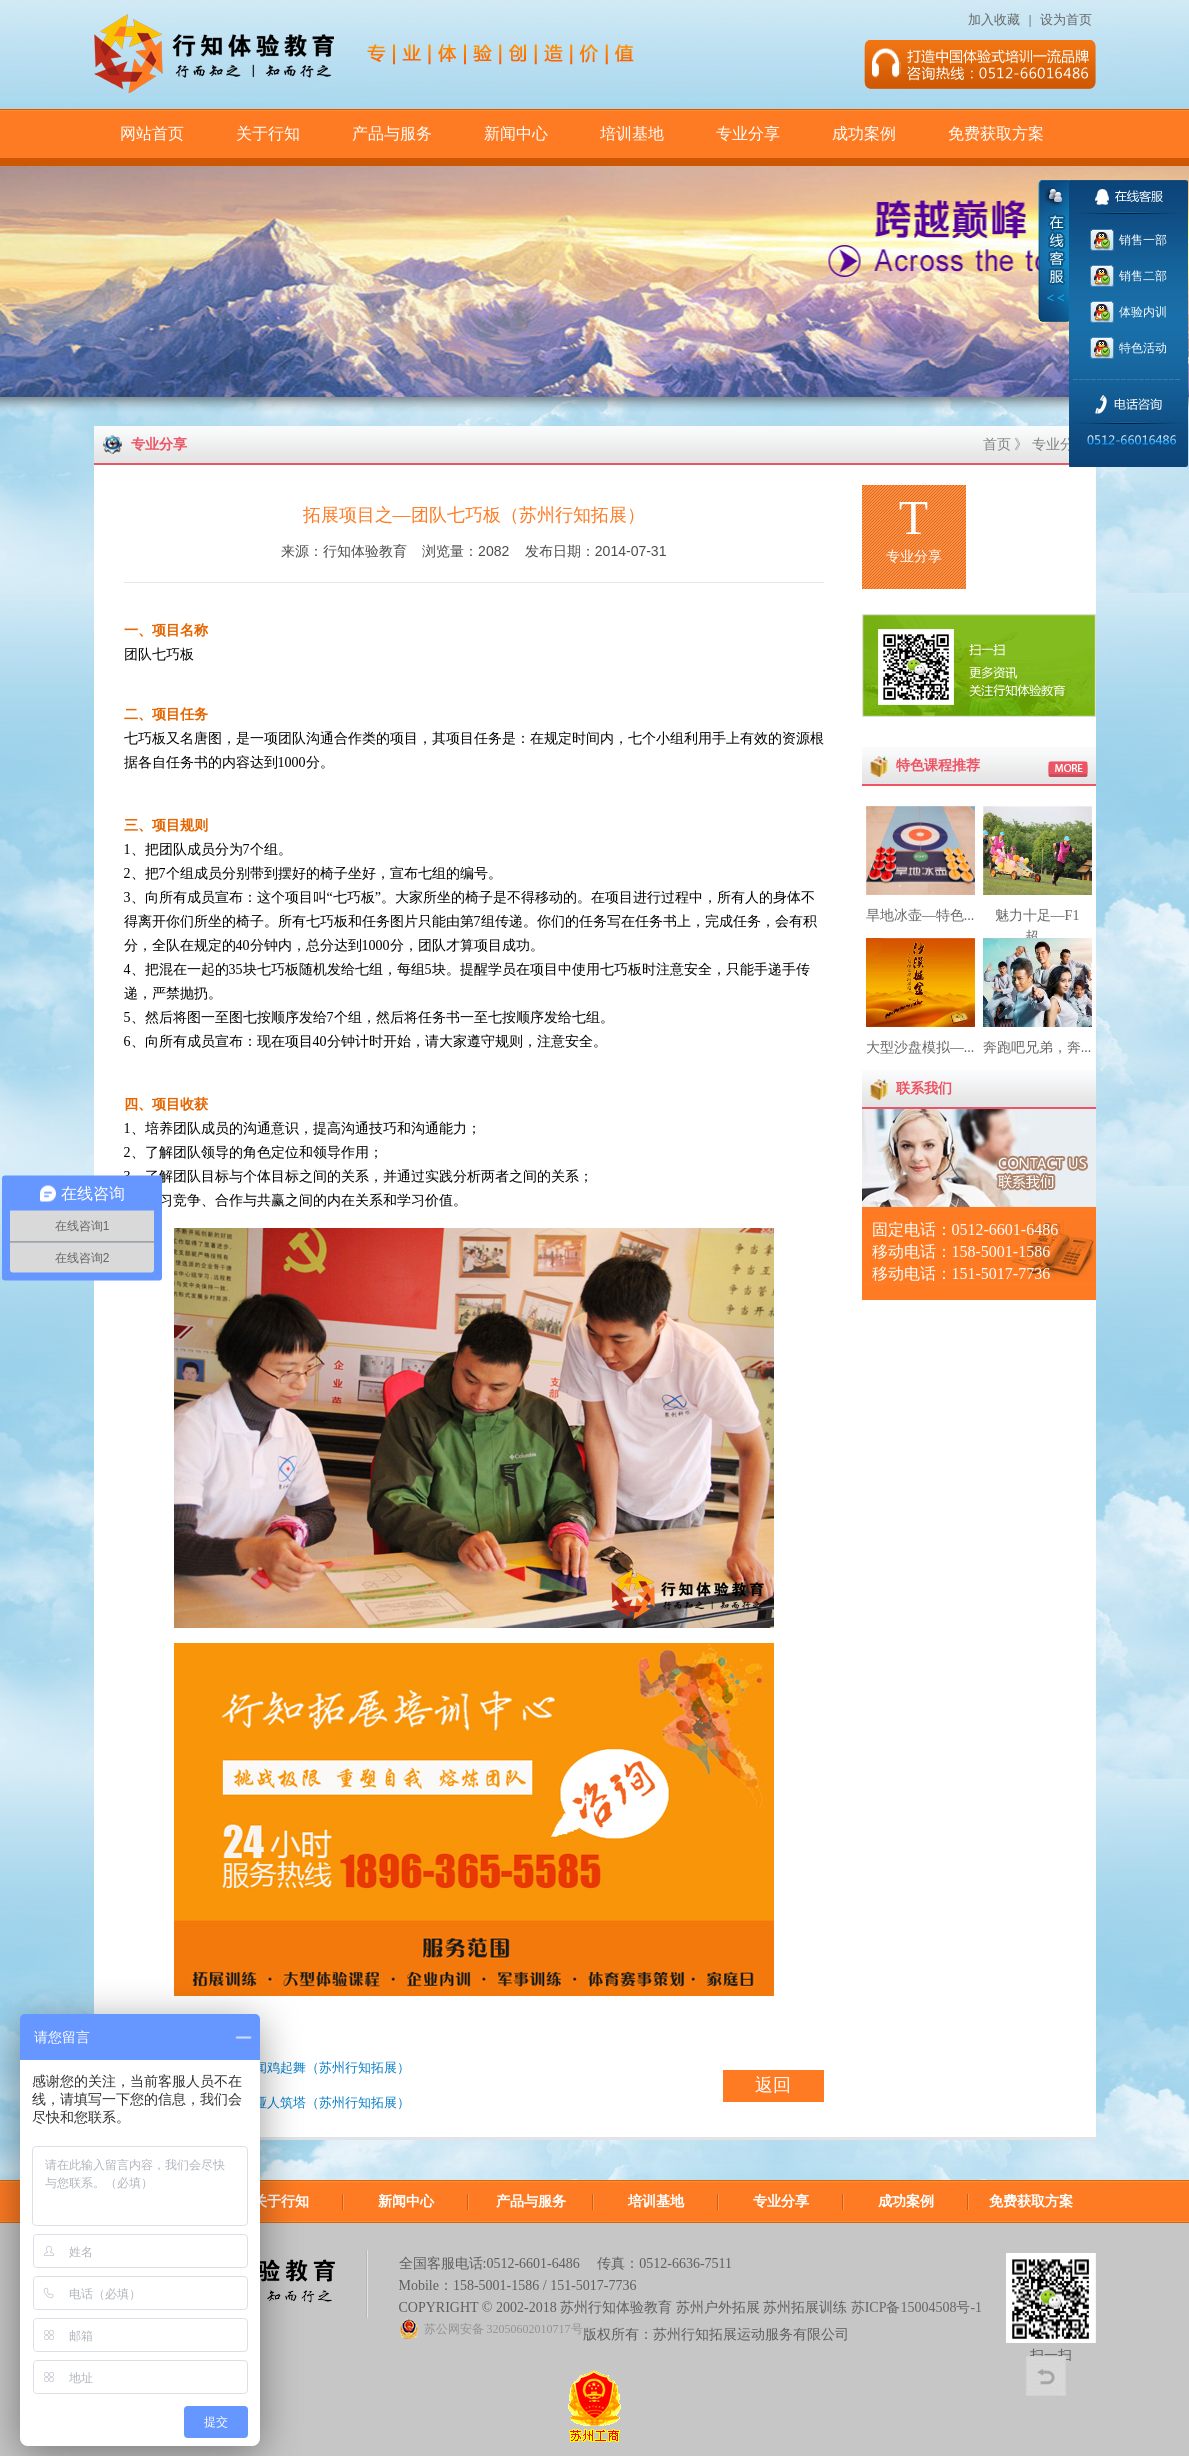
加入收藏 (994, 19)
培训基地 (632, 133)
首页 (997, 444)
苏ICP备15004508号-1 (916, 2307)
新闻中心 (516, 133)
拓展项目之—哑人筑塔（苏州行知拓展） (293, 2102)
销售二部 (1141, 276)
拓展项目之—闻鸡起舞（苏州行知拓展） (293, 2067)
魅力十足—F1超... (1037, 915)
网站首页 (152, 133)
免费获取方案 (996, 133)
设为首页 (1067, 19)
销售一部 (1141, 240)
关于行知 (268, 133)
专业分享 (748, 133)
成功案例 (864, 133)
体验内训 (1141, 312)
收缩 (1053, 251)
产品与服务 (392, 133)
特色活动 (1141, 348)
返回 (773, 2085)
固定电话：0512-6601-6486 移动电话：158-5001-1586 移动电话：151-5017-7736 (965, 1251)
